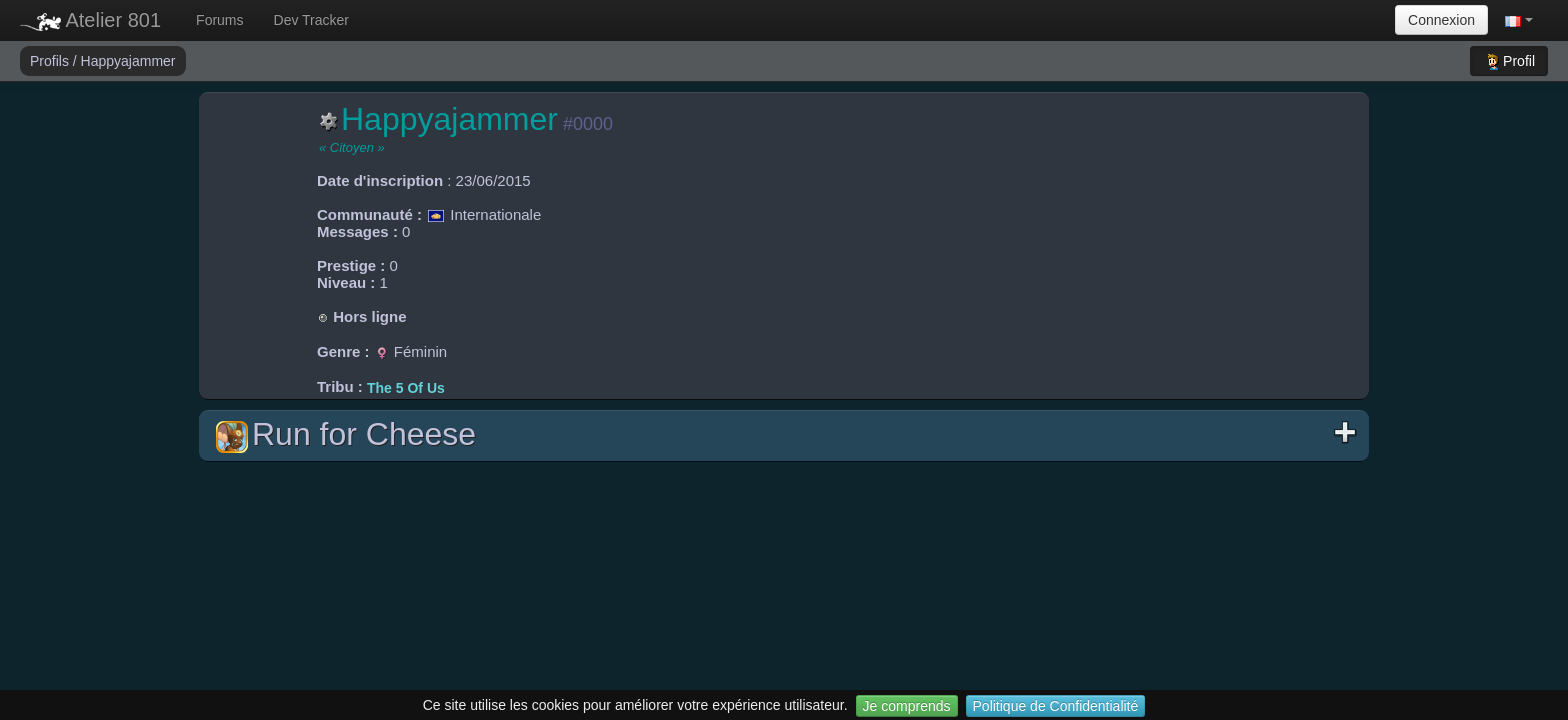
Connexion (1441, 20)
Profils (51, 61)
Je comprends (907, 706)
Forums (219, 20)
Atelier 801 (90, 20)
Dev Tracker (311, 20)
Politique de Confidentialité (1056, 706)
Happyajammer (128, 61)
